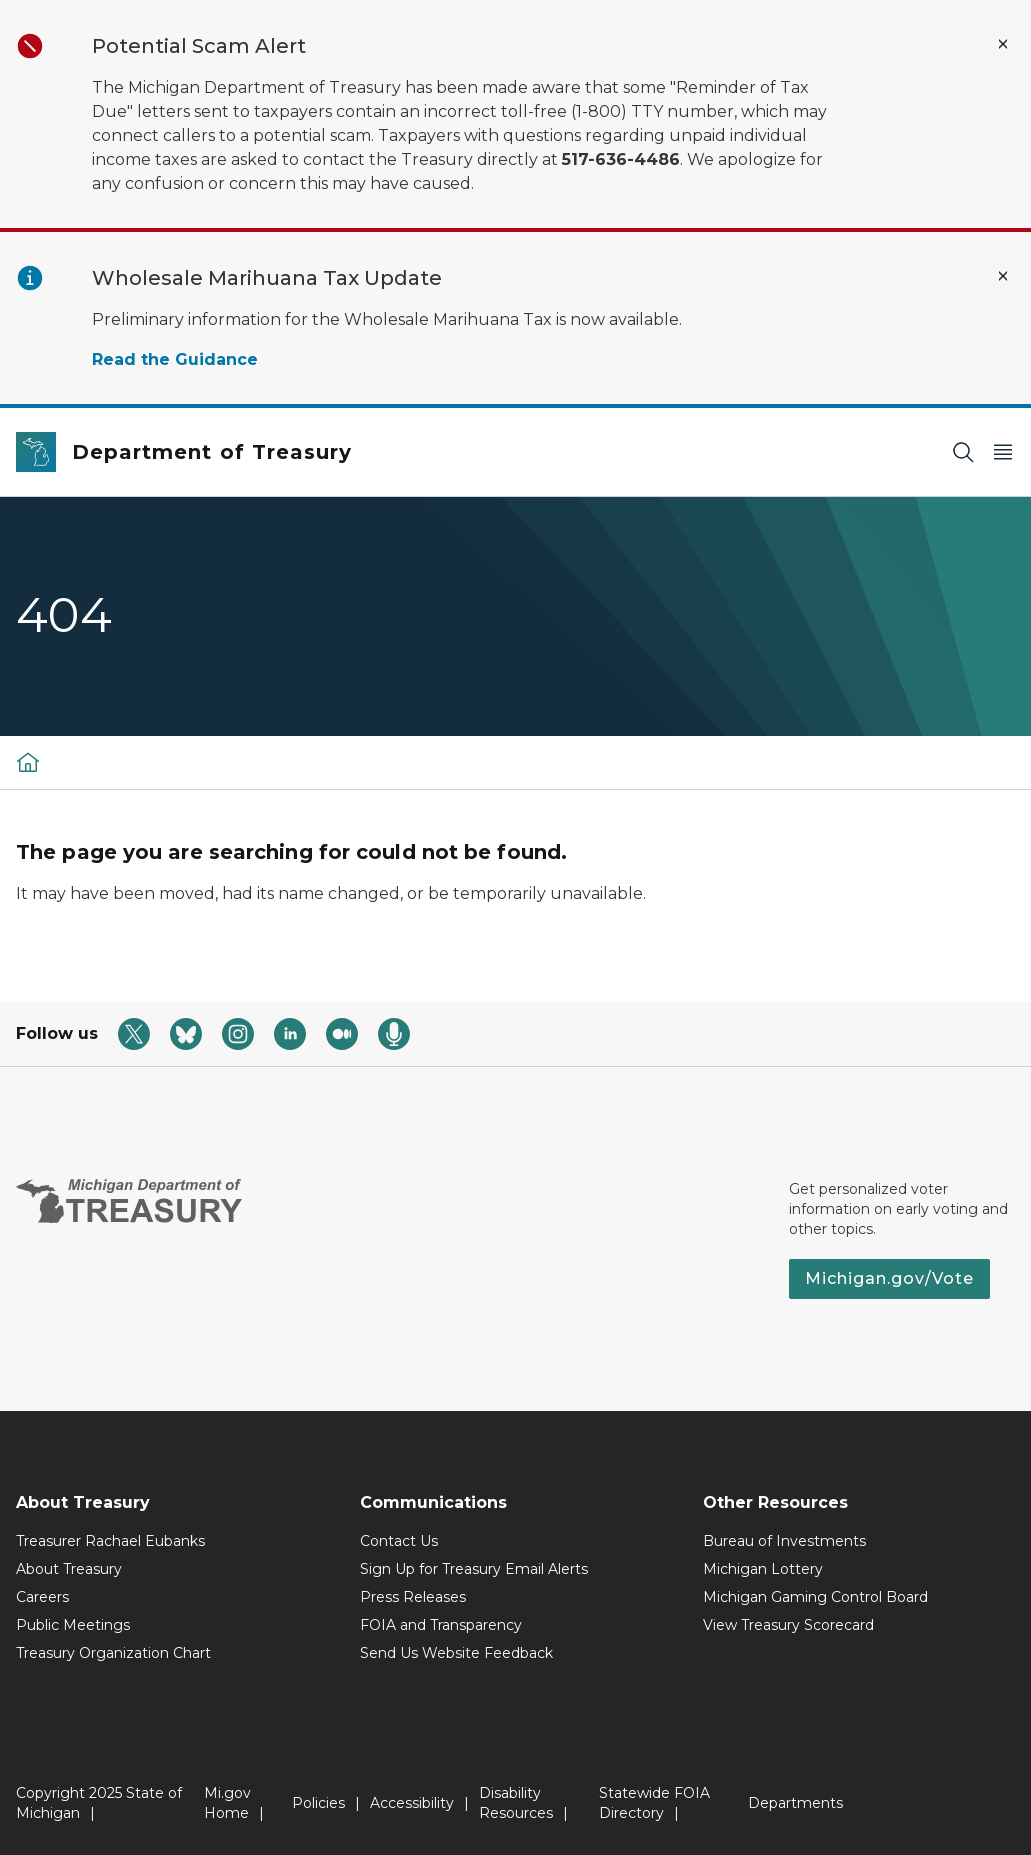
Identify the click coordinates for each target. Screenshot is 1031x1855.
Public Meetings (73, 1625)
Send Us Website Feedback (456, 1653)
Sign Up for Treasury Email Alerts (474, 1569)
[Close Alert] (1003, 44)
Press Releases (413, 1597)
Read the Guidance (175, 359)
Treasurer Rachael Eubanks (110, 1541)
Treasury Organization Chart (113, 1653)
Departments (795, 1803)
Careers (42, 1597)
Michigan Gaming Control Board (815, 1597)
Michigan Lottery (763, 1569)
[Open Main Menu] (1003, 452)
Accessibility (412, 1803)
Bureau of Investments (784, 1541)
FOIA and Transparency (441, 1625)
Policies (318, 1803)
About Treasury (69, 1569)
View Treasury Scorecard (788, 1625)
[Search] (963, 452)
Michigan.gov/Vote (889, 1278)
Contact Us (399, 1541)
